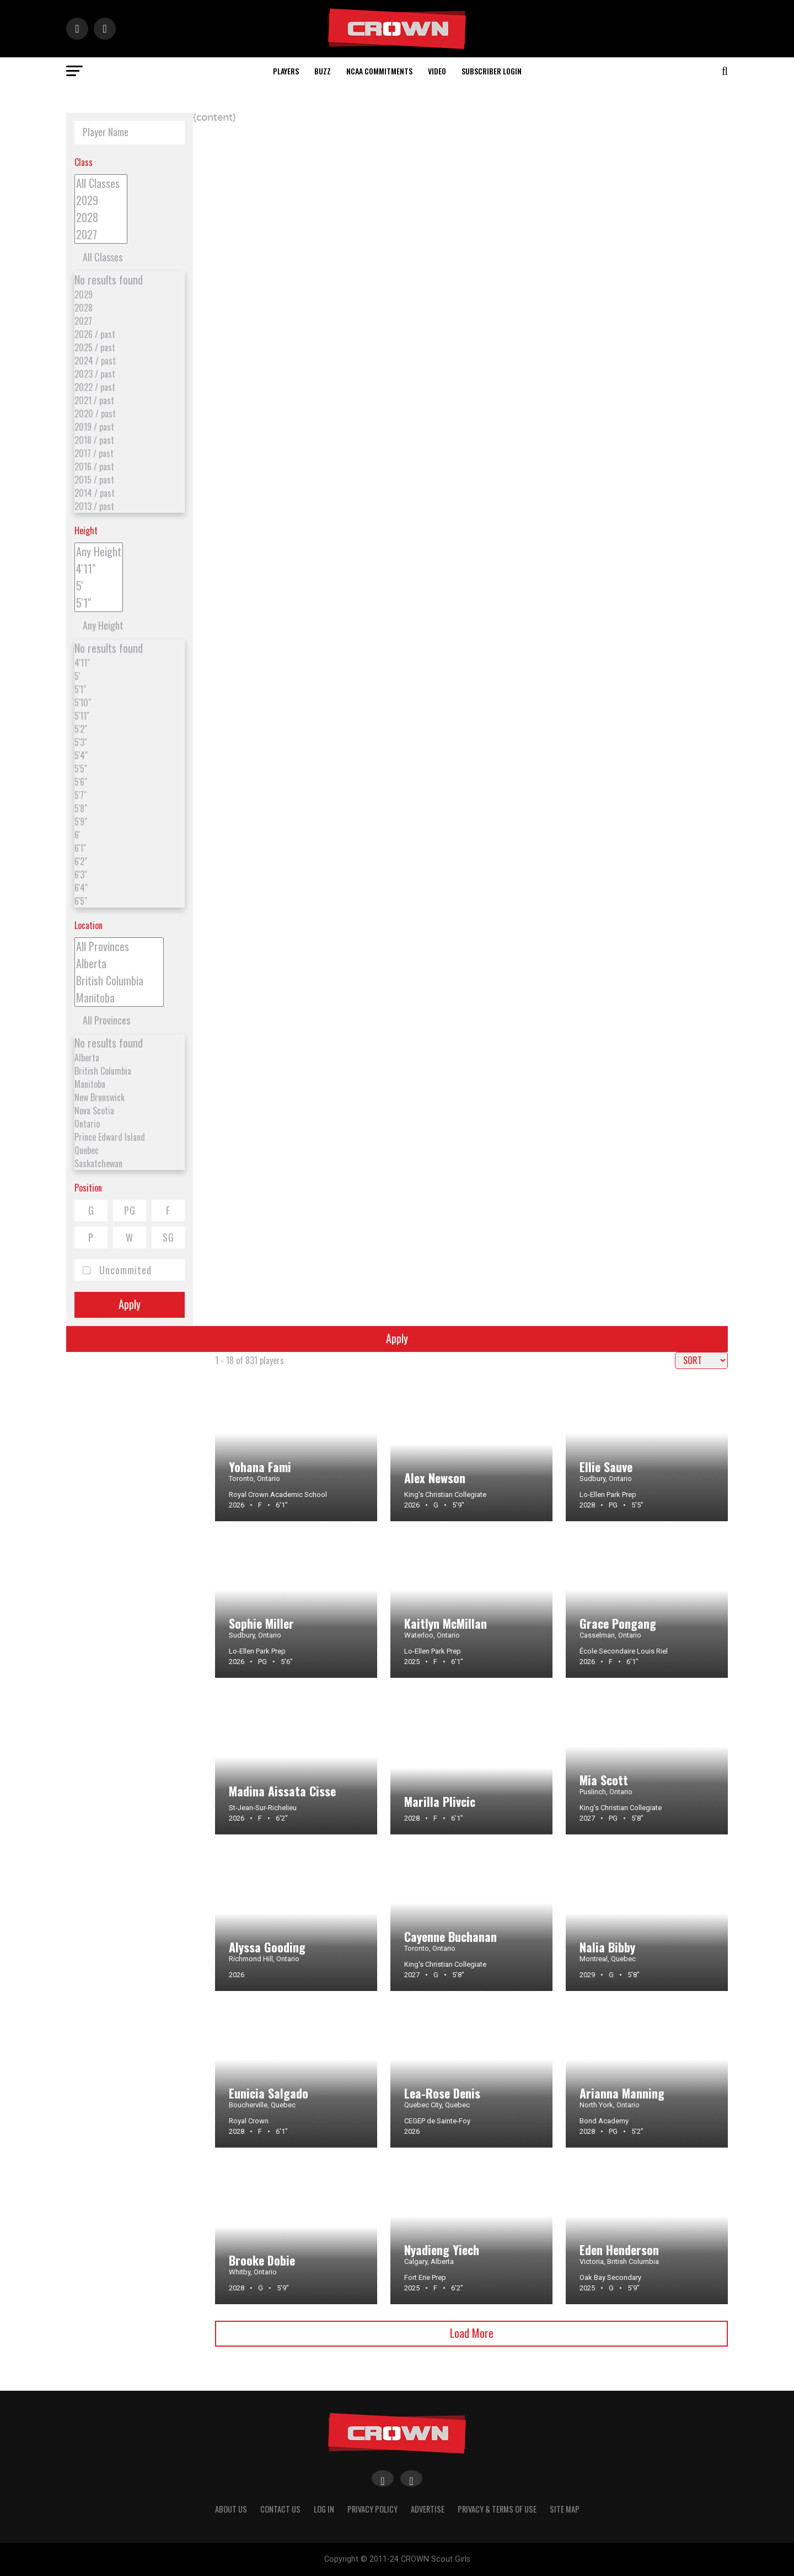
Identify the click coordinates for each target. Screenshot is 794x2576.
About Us (231, 2509)
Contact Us (280, 2509)
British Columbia (119, 980)
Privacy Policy (372, 2509)
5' (98, 585)
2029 (101, 200)
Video (437, 71)
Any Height (98, 551)
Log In (324, 2509)
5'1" (98, 602)
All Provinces (119, 946)
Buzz (322, 71)
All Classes (101, 183)
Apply (130, 1304)
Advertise (427, 2509)
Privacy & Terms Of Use (497, 2509)
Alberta (119, 963)
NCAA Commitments (379, 71)
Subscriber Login (492, 71)
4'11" (98, 568)
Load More (471, 2333)
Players (286, 71)
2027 (101, 234)
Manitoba (119, 997)
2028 (101, 217)
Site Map (565, 2509)
